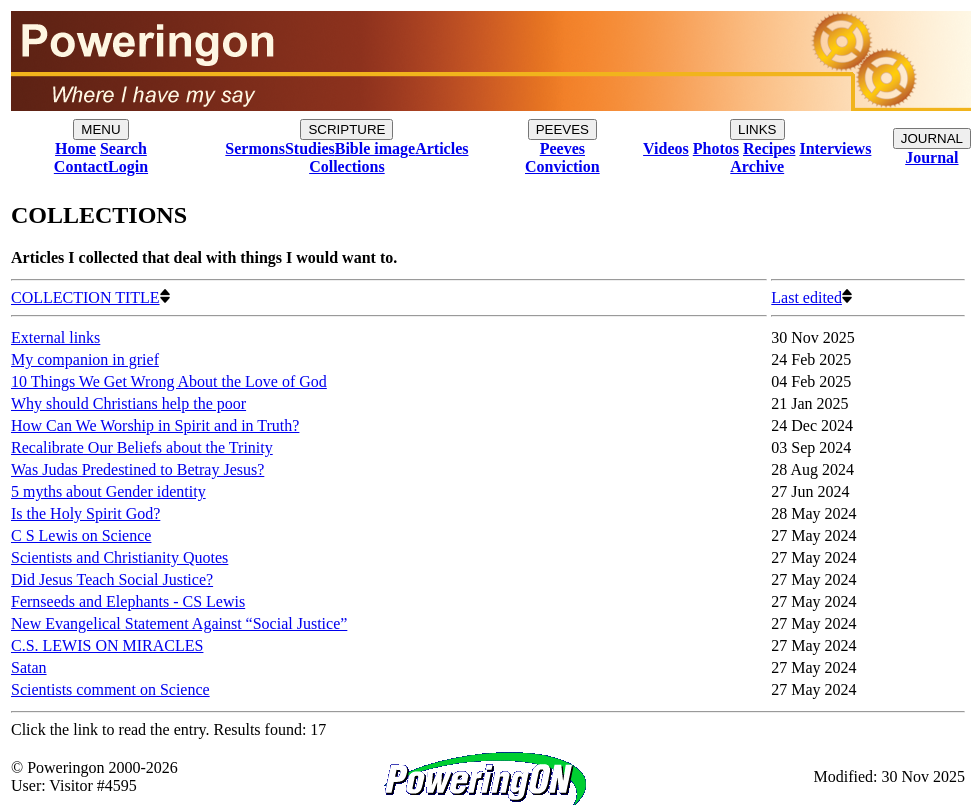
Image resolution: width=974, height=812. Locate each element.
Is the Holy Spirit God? (85, 513)
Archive (757, 166)
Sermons (255, 148)
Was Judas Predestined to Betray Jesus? (137, 469)
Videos (666, 148)
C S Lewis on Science (81, 535)
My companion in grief (85, 359)
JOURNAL (932, 138)
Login (128, 166)
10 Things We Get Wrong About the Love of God (169, 381)
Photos (716, 148)
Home (75, 148)
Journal (931, 157)
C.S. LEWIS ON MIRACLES (107, 645)
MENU (100, 129)
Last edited (811, 297)
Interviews (835, 148)
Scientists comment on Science (110, 689)
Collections (347, 166)
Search (123, 148)
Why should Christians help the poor (128, 403)
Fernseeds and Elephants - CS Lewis (128, 601)
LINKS (757, 129)
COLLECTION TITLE (90, 297)
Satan (29, 667)
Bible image (375, 148)
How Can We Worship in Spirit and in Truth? (155, 425)
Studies (310, 148)
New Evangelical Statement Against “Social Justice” (179, 623)
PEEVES (562, 129)
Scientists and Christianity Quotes (119, 557)
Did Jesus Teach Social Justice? (112, 579)
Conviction (562, 166)
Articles (441, 148)
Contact (81, 166)
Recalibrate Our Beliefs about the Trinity (142, 447)
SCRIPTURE (346, 129)
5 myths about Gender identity (108, 491)
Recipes (769, 148)
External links (55, 337)
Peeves (562, 148)
